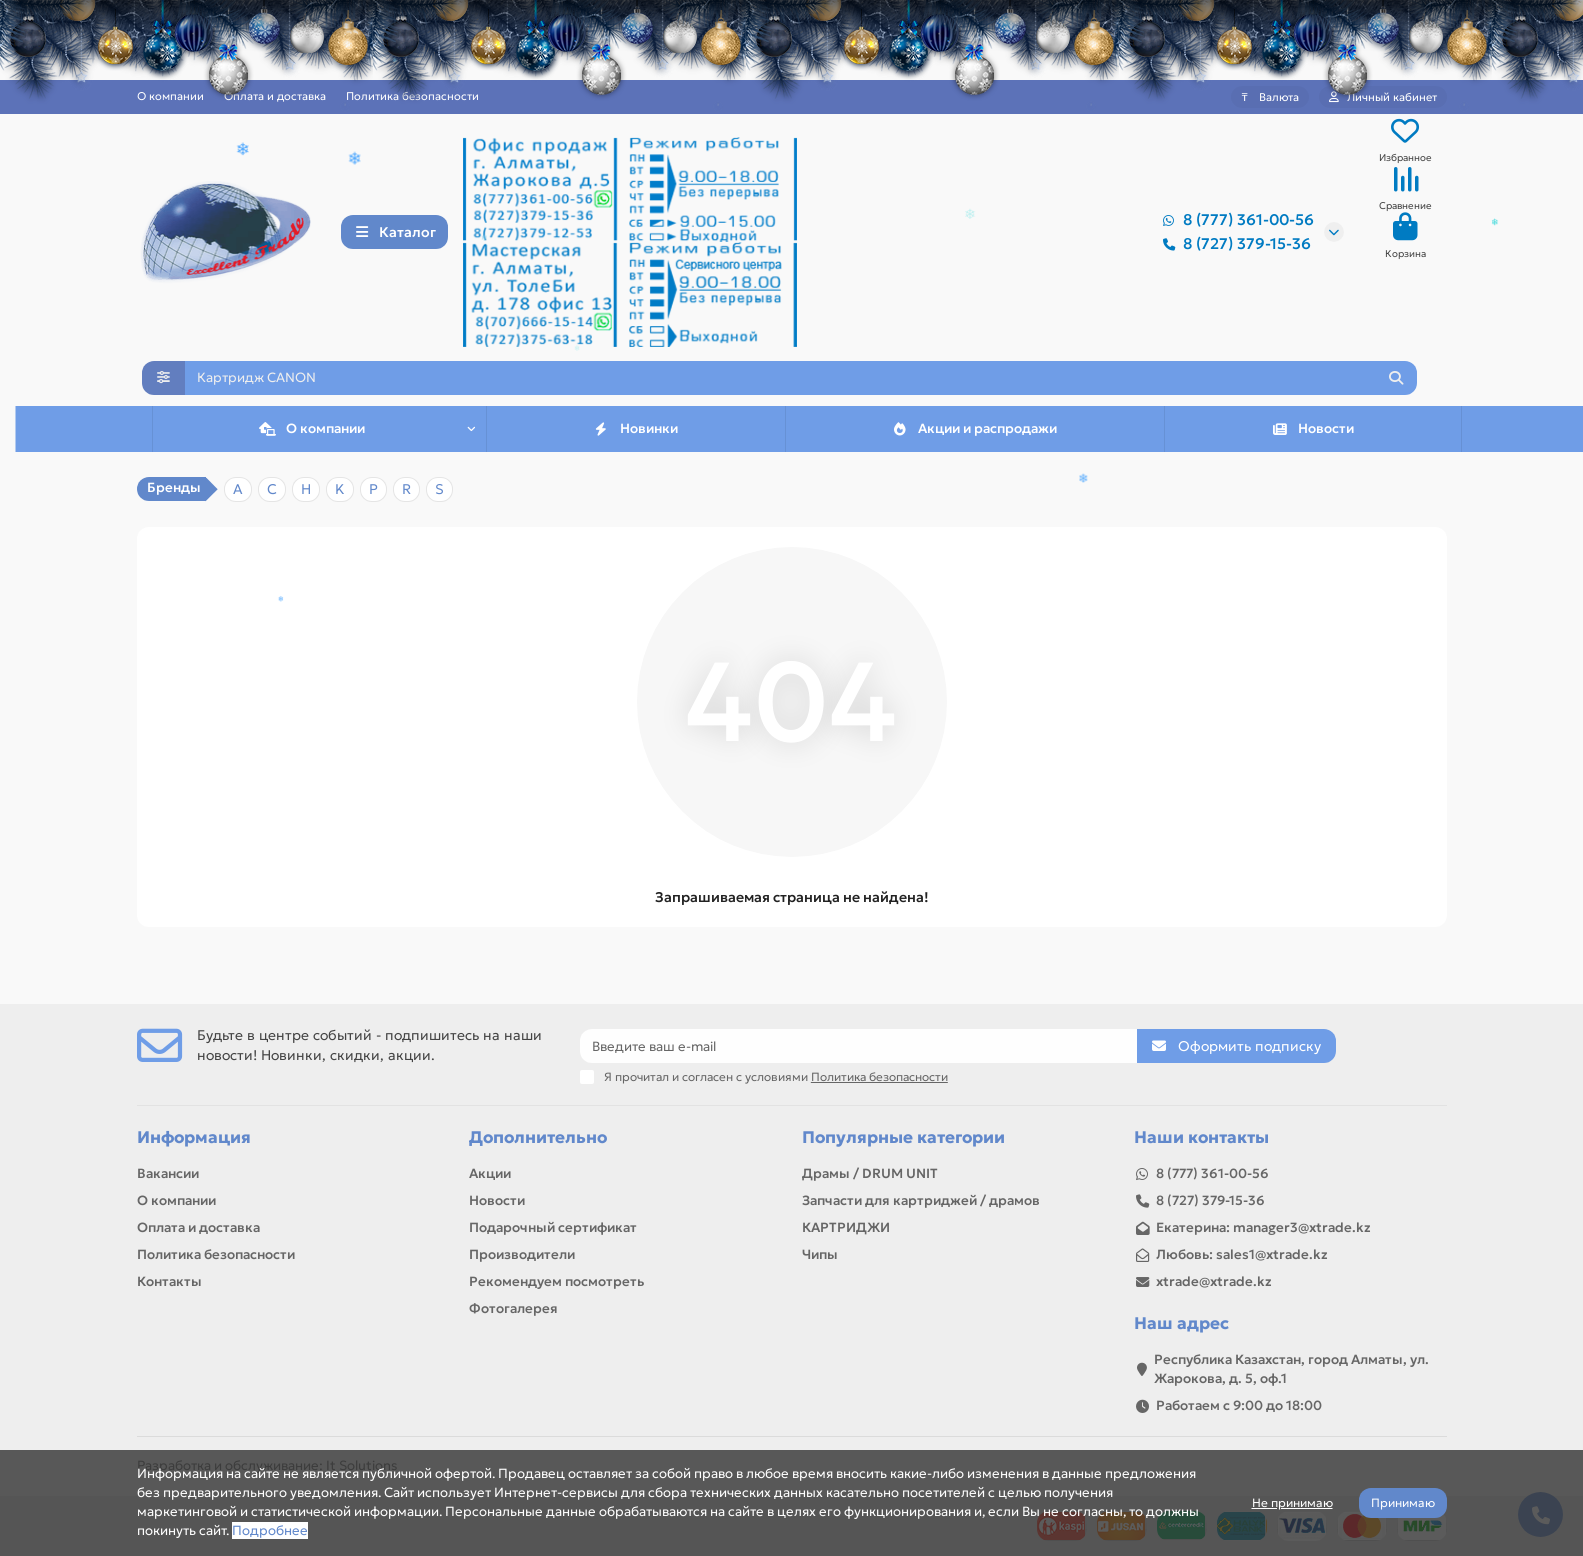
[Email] (858, 1046)
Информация (194, 1137)
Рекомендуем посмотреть (556, 1281)
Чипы (820, 1254)
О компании (176, 1200)
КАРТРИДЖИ (846, 1227)
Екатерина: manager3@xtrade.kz (1263, 1227)
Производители (522, 1254)
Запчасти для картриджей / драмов (921, 1200)
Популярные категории (903, 1137)
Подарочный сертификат (553, 1227)
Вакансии (168, 1173)
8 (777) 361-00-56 (1234, 222)
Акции (490, 1173)
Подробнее (270, 1530)
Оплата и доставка (275, 96)
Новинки (635, 449)
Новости (1312, 449)
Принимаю (1403, 1502)
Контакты (169, 1281)
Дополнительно (538, 1137)
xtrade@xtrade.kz (1214, 1281)
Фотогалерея (513, 1308)
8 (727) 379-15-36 (1233, 246)
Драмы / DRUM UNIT (870, 1173)
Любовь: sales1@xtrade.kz (1242, 1254)
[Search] (801, 391)
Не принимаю (1292, 1502)
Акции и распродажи (974, 449)
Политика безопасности (412, 96)
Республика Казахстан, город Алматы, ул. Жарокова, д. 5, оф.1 (1291, 1369)
